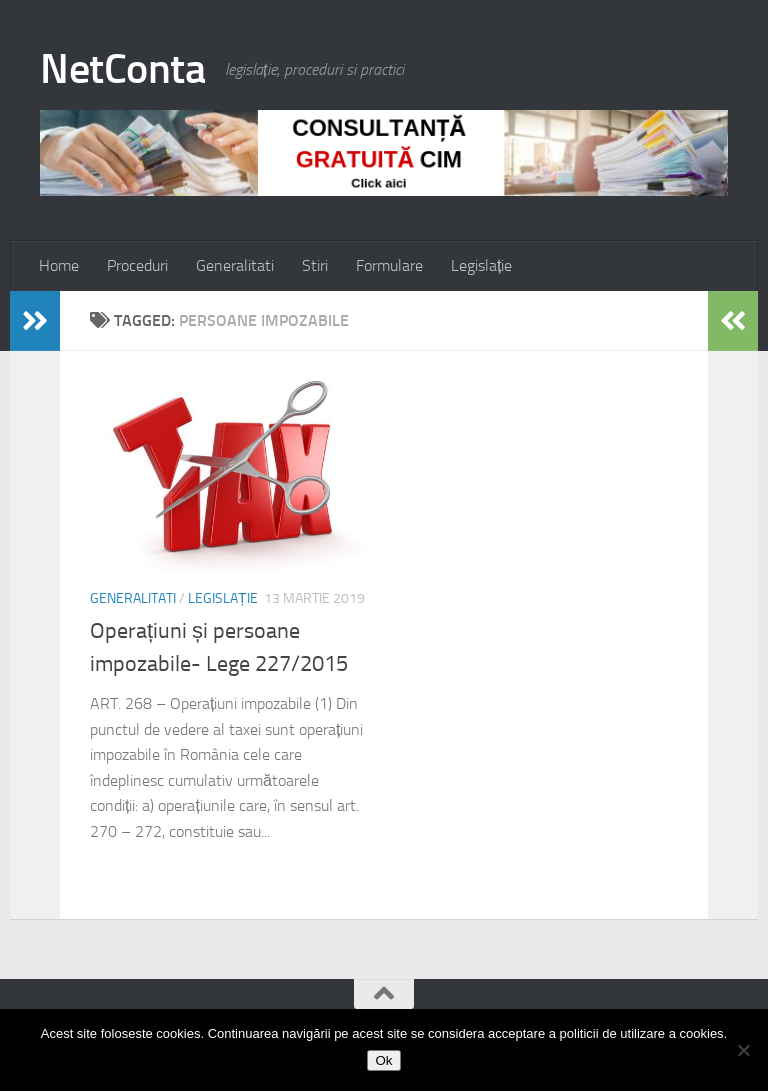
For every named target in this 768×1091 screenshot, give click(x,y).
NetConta (122, 69)
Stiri (315, 265)
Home (59, 265)
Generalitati (235, 265)
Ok (383, 1060)
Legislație (481, 265)
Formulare (389, 265)
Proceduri (137, 265)
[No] (743, 1050)
